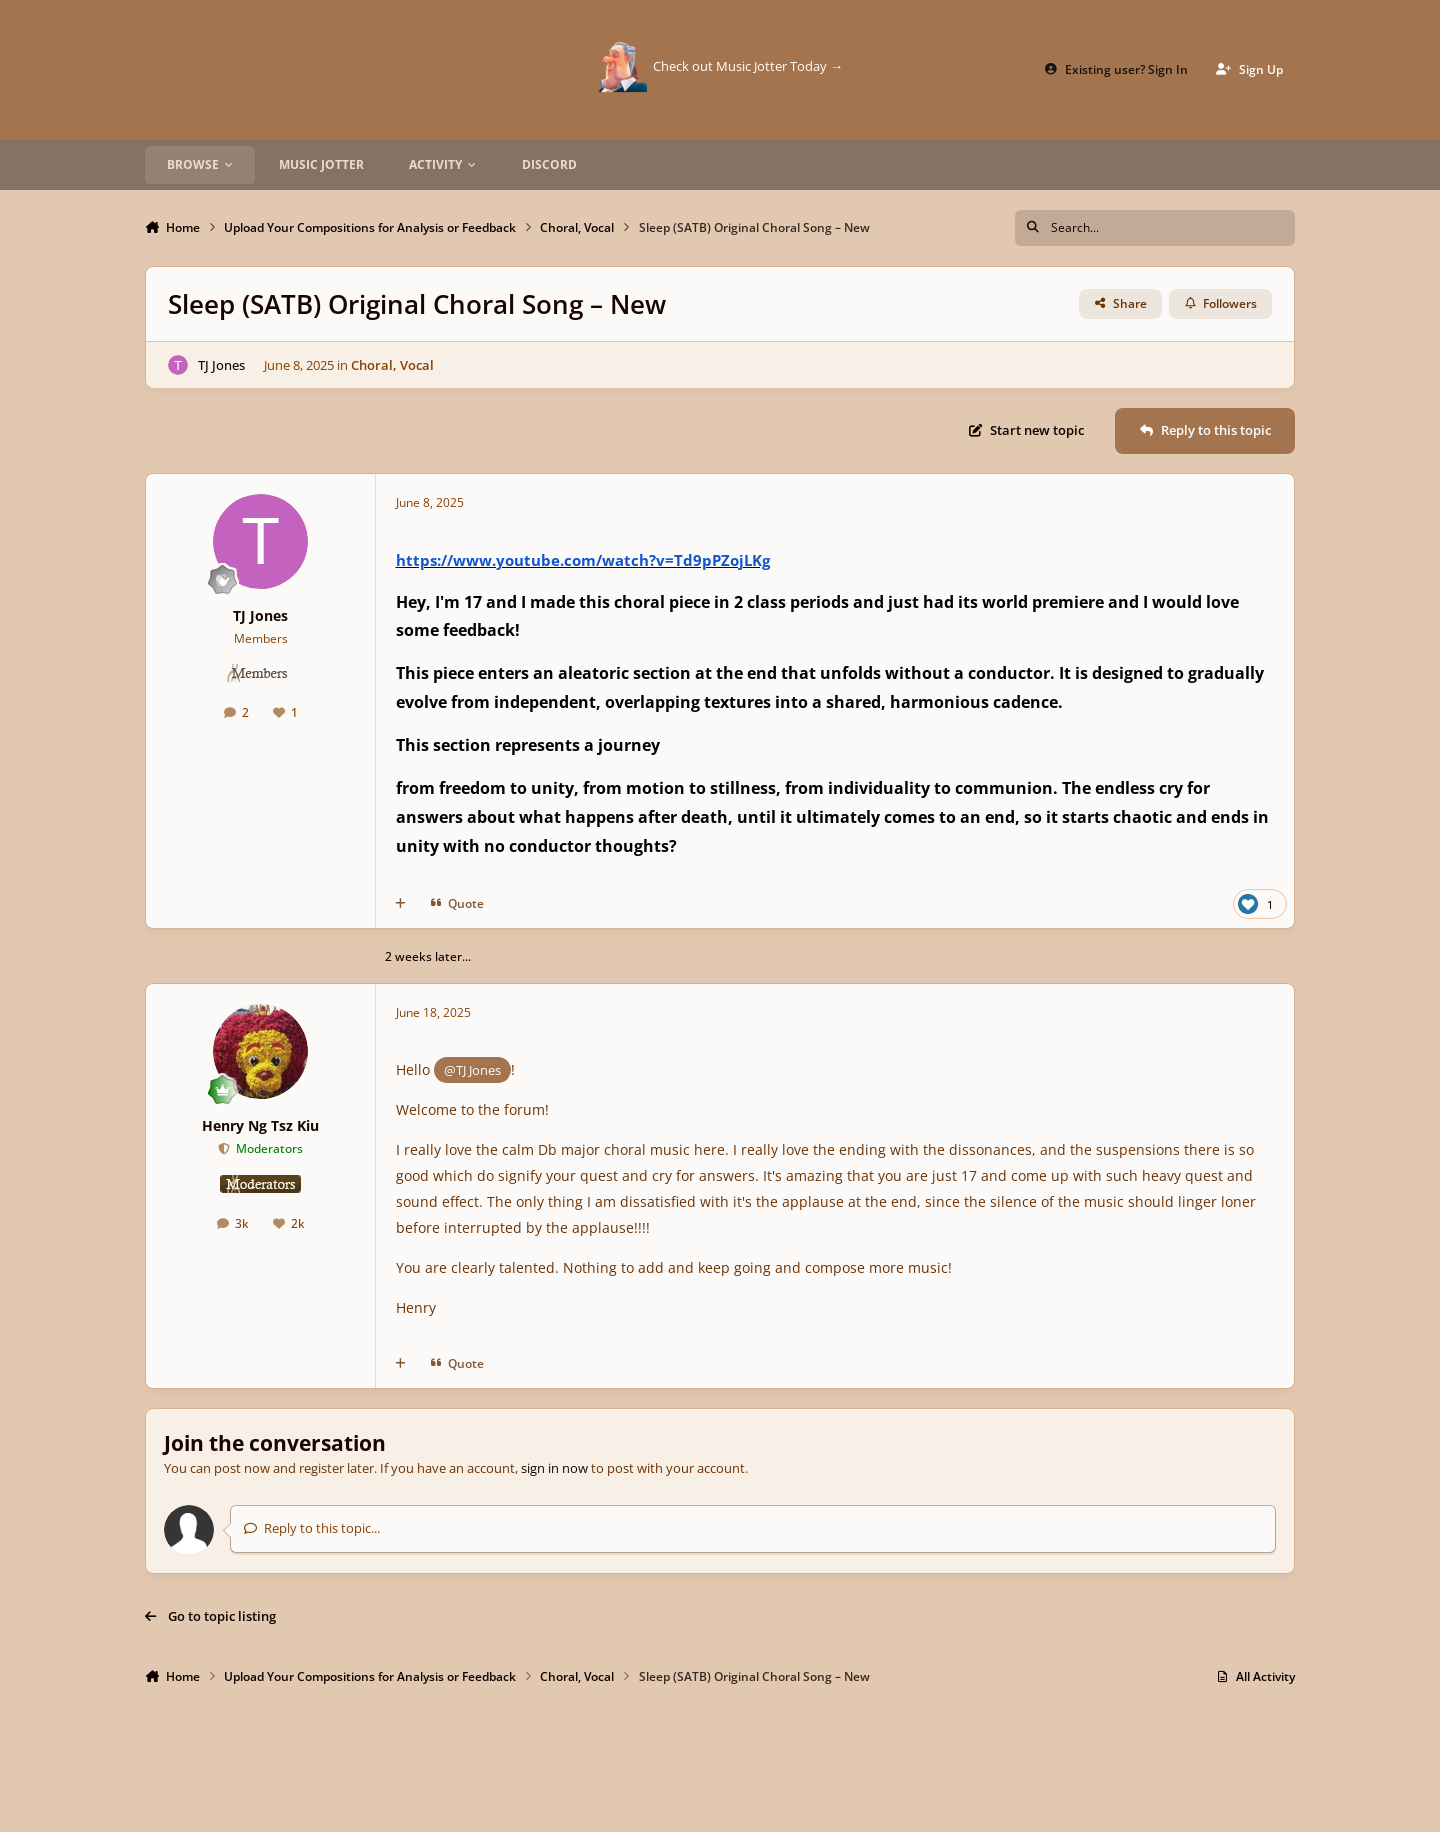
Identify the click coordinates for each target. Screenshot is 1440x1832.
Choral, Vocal (392, 364)
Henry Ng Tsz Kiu (260, 1125)
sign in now (554, 1468)
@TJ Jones (472, 1070)
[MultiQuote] (400, 904)
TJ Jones (221, 364)
